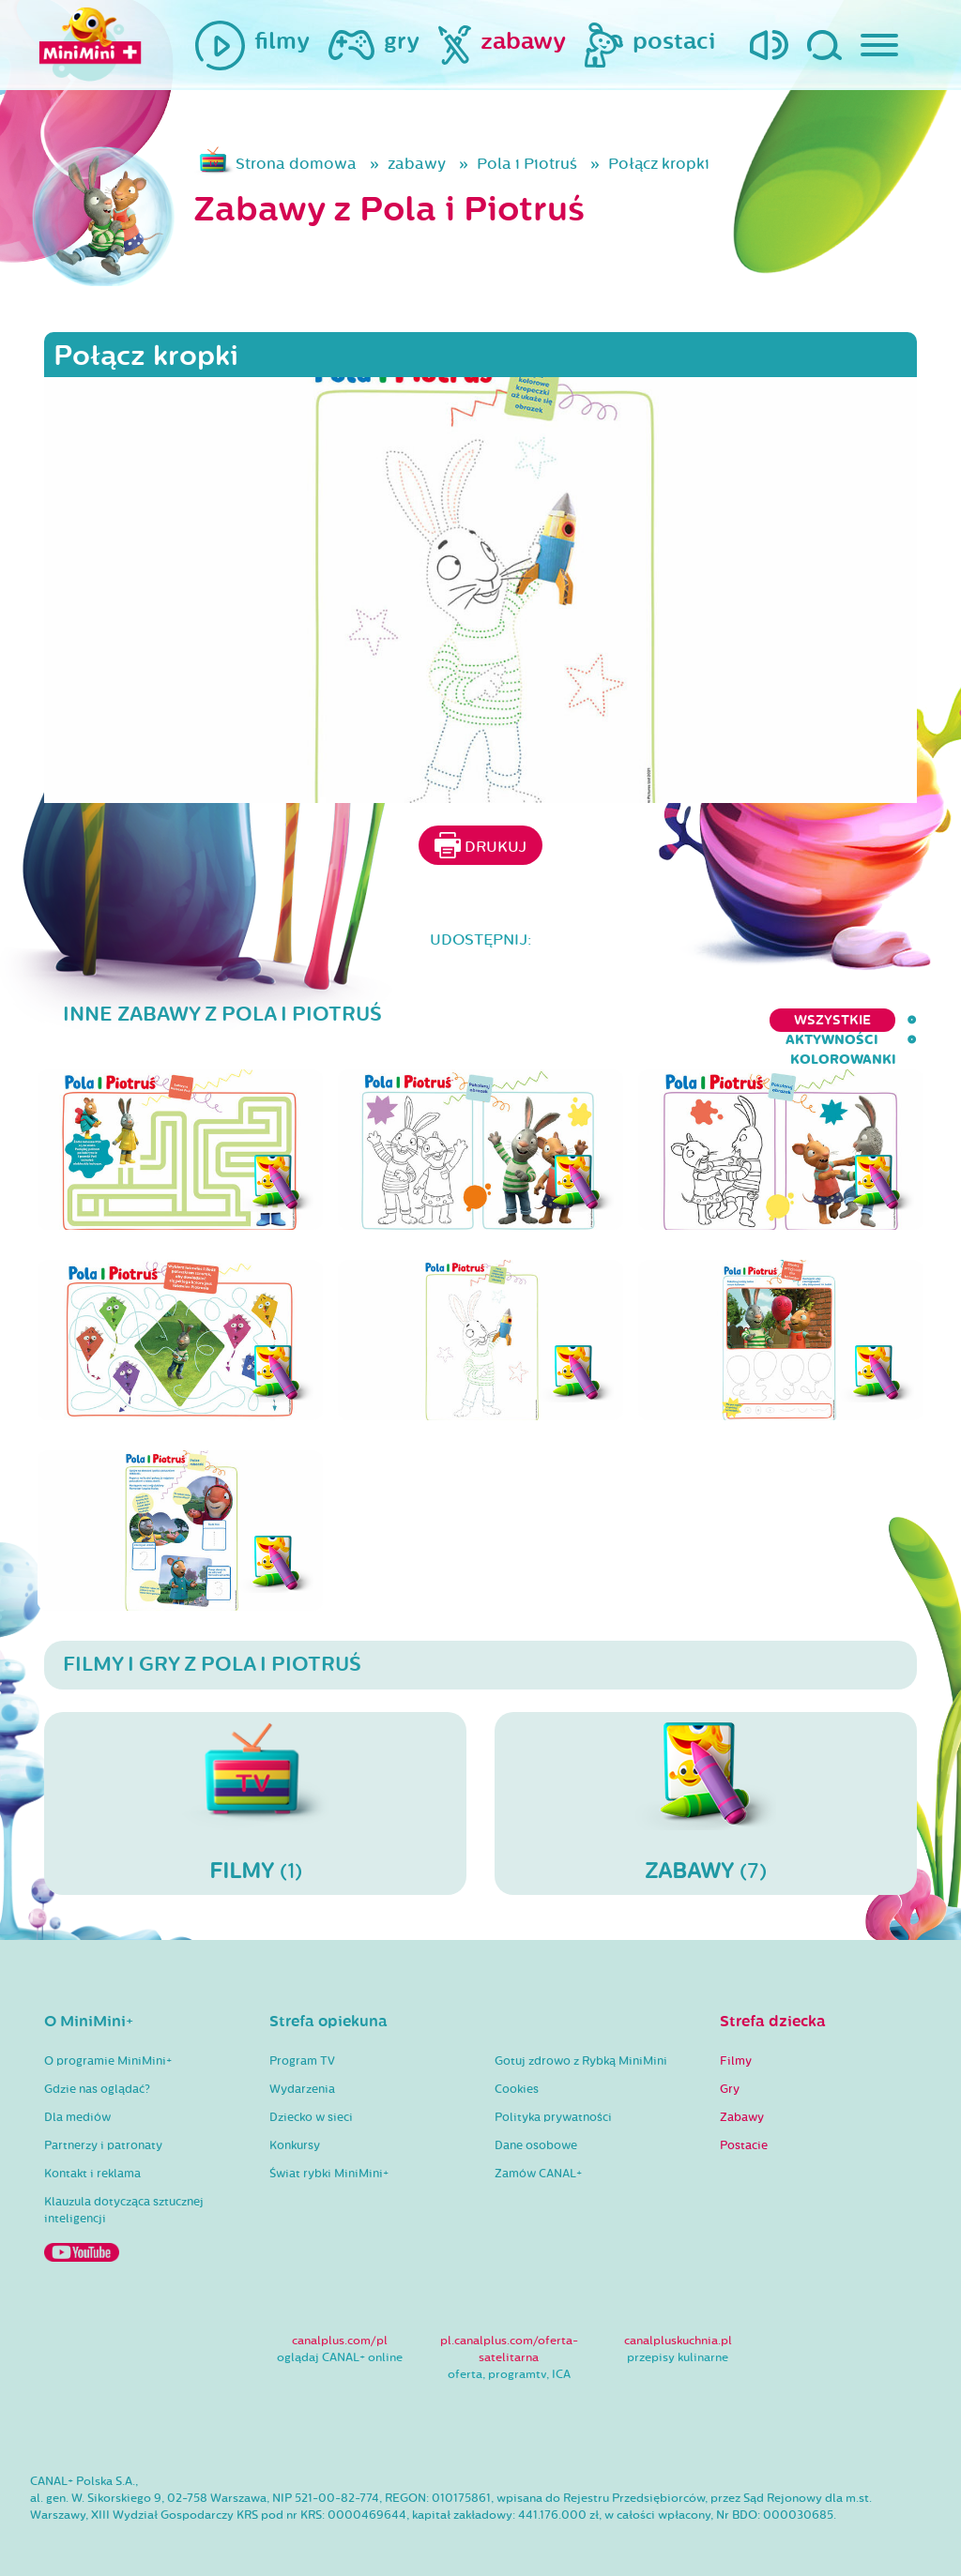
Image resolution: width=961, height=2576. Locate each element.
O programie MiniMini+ (108, 2043)
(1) (255, 1785)
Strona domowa (296, 164)
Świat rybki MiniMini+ (329, 2155)
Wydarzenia (302, 2071)
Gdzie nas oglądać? (97, 2071)
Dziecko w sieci (311, 2099)
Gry (730, 2071)
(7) (706, 1785)
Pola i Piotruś (527, 164)
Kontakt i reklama (92, 2155)
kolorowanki (864, 1020)
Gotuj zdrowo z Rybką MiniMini (581, 2043)
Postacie (744, 2127)
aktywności (732, 1020)
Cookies (517, 2071)
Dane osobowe (536, 2127)
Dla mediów (77, 2099)
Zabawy (742, 2099)
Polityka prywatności (553, 2099)
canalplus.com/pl (340, 2322)
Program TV (302, 2043)
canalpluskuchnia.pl (678, 2322)
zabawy (417, 164)
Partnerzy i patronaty (103, 2127)
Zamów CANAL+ (538, 2155)
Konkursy (294, 2127)
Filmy (736, 2043)
